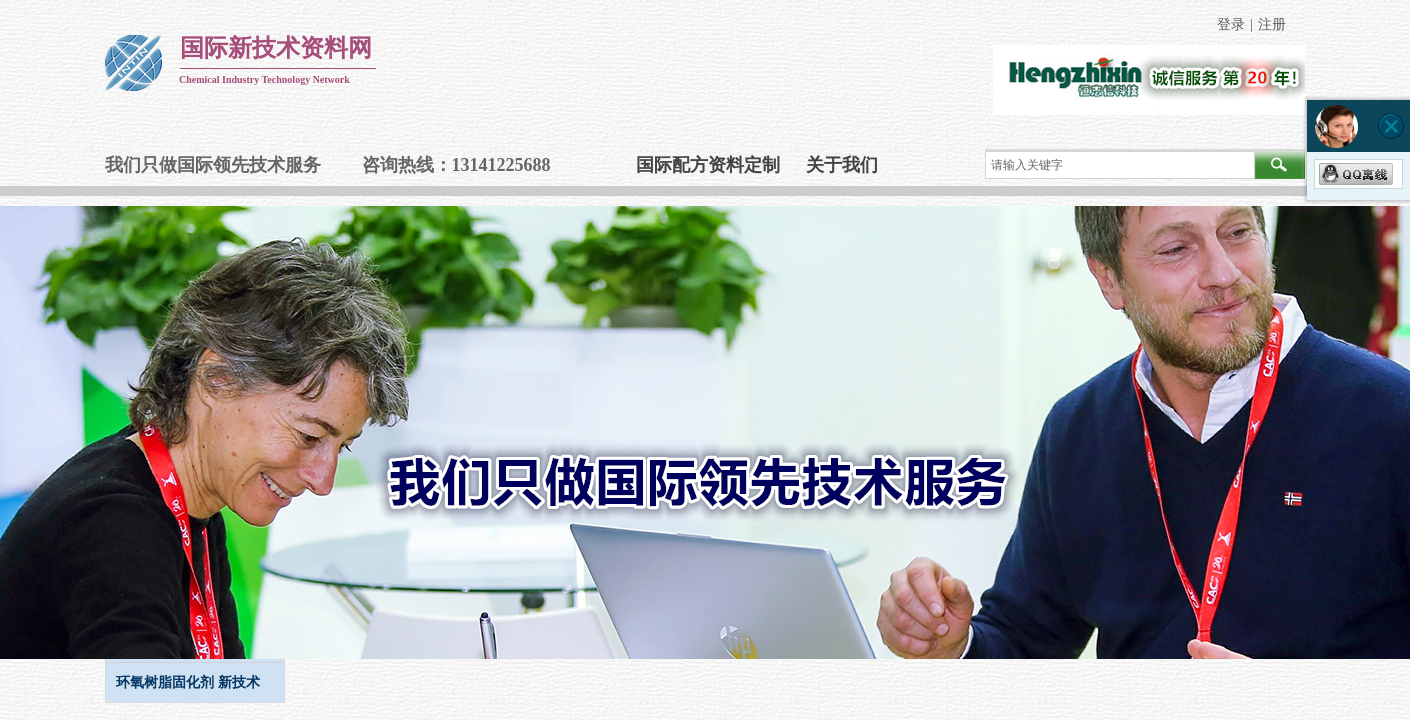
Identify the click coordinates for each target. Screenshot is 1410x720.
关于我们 (842, 165)
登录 (1231, 24)
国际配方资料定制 (708, 165)
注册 (1272, 24)
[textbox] (1120, 165)
